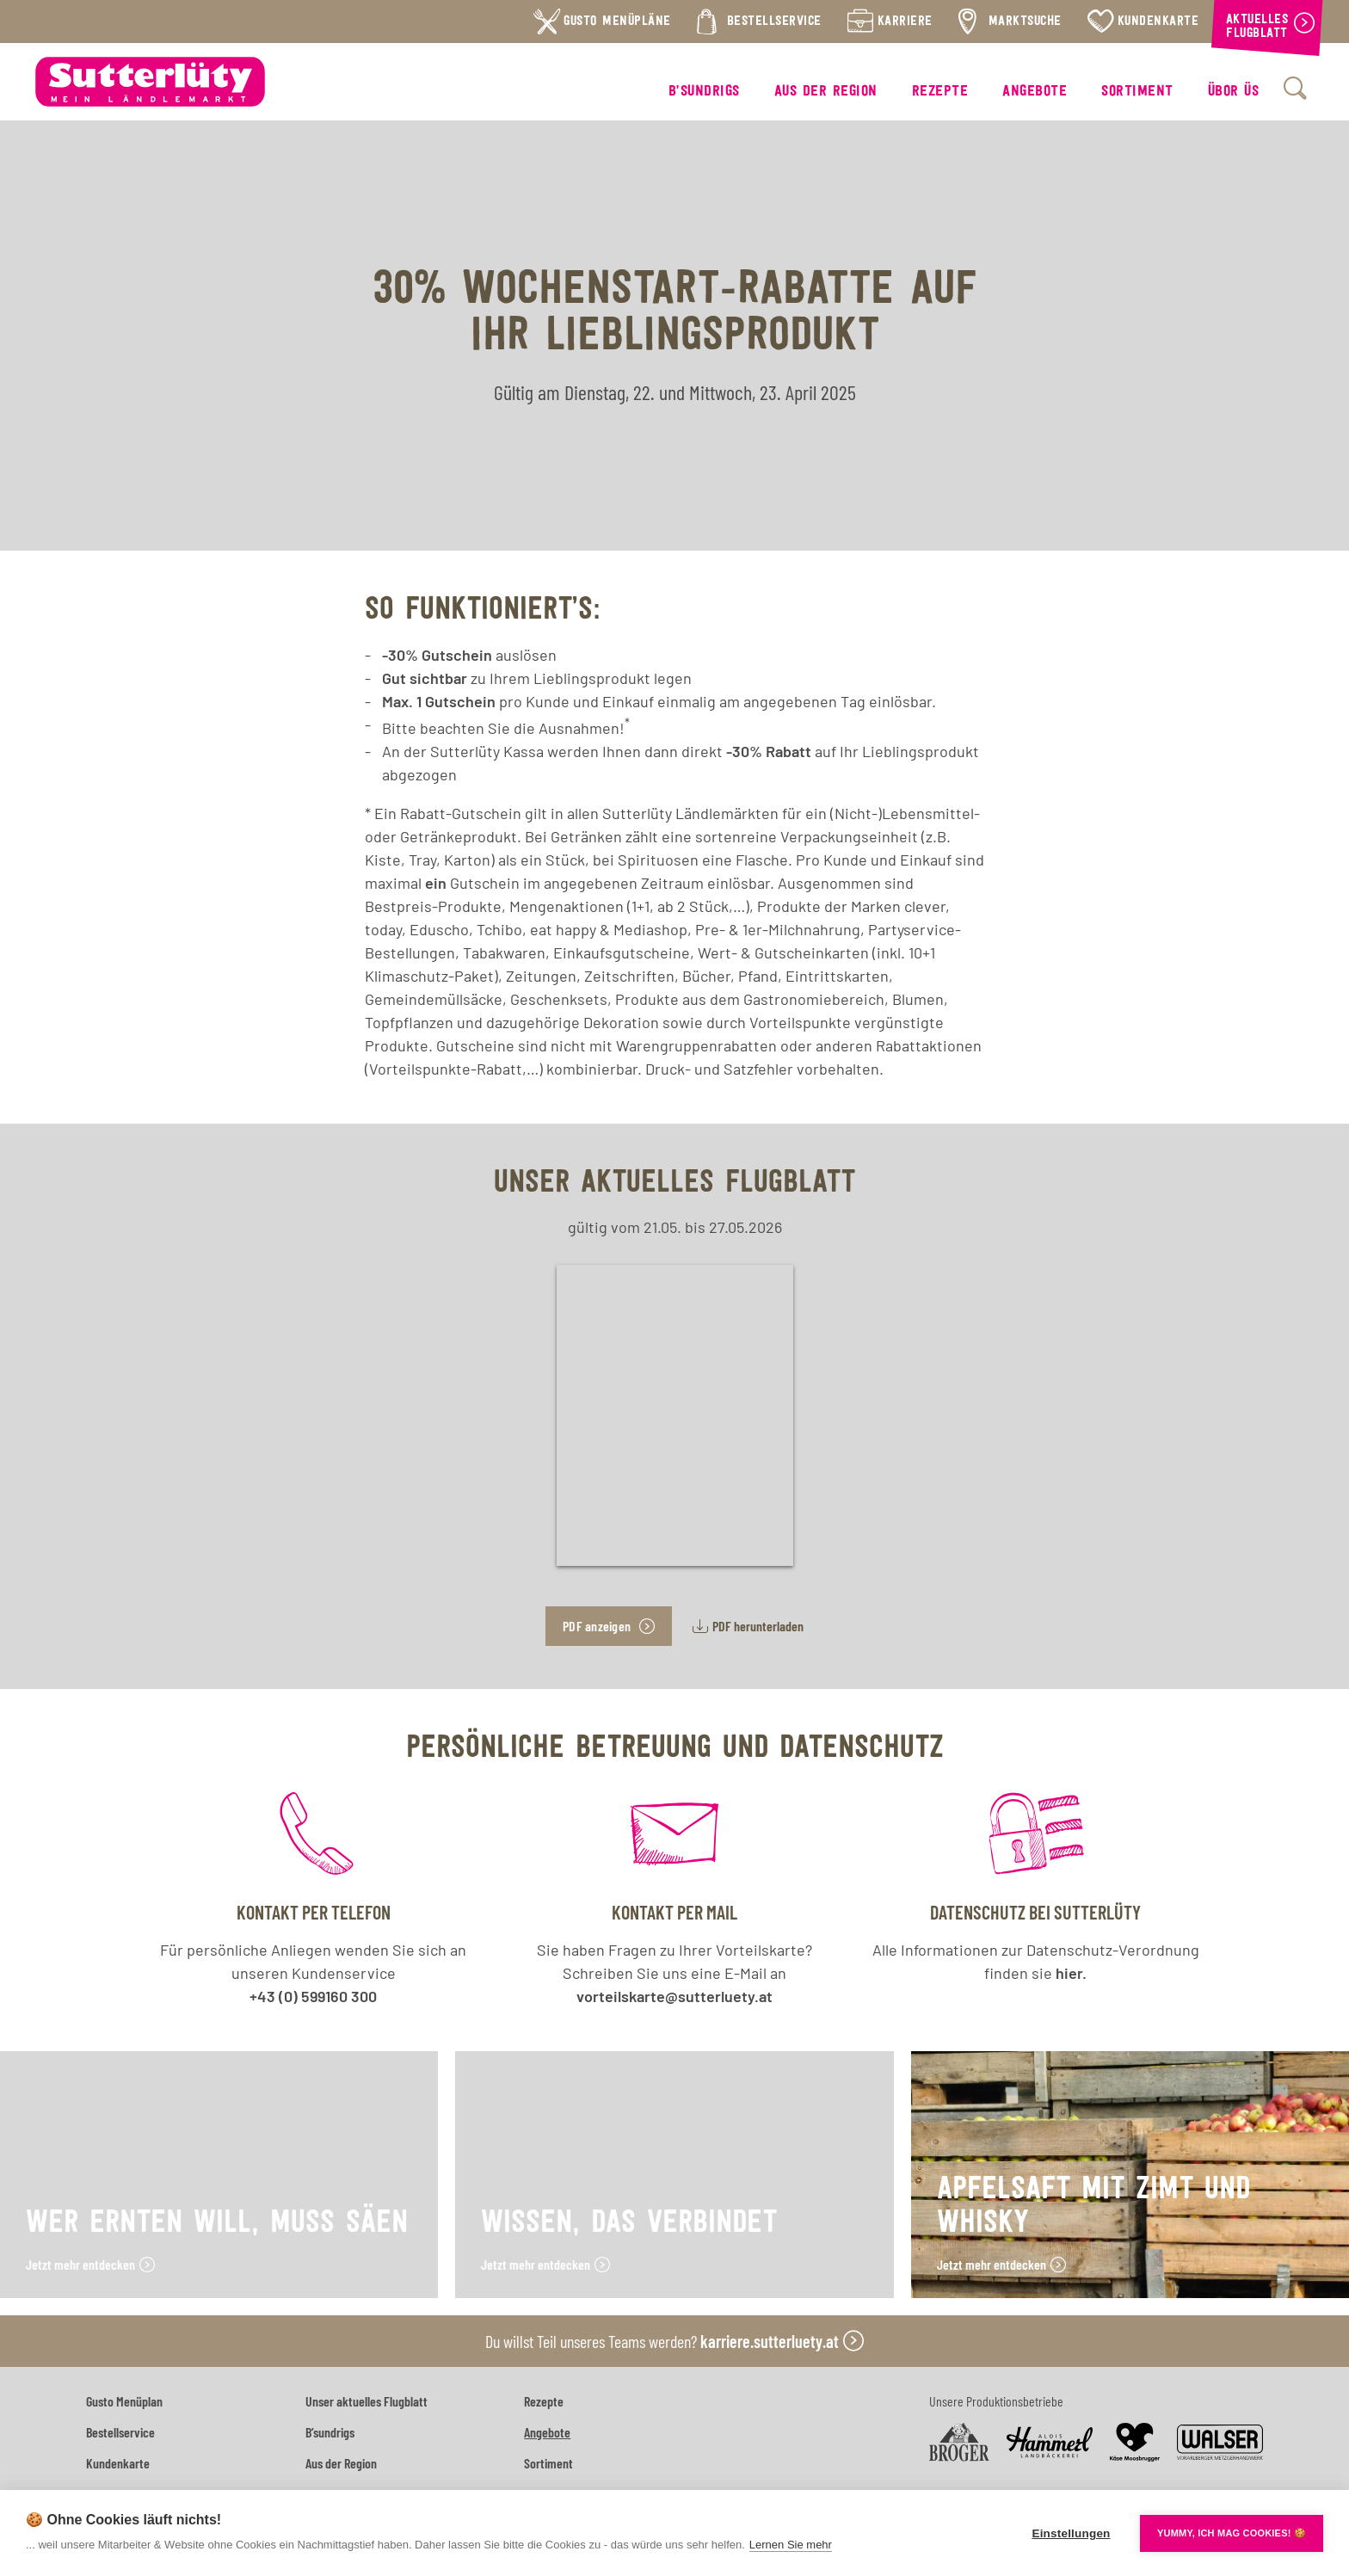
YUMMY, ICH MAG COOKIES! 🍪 (1231, 2533)
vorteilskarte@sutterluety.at (674, 1996)
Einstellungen (1071, 2533)
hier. (1071, 1972)
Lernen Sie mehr (790, 2544)
